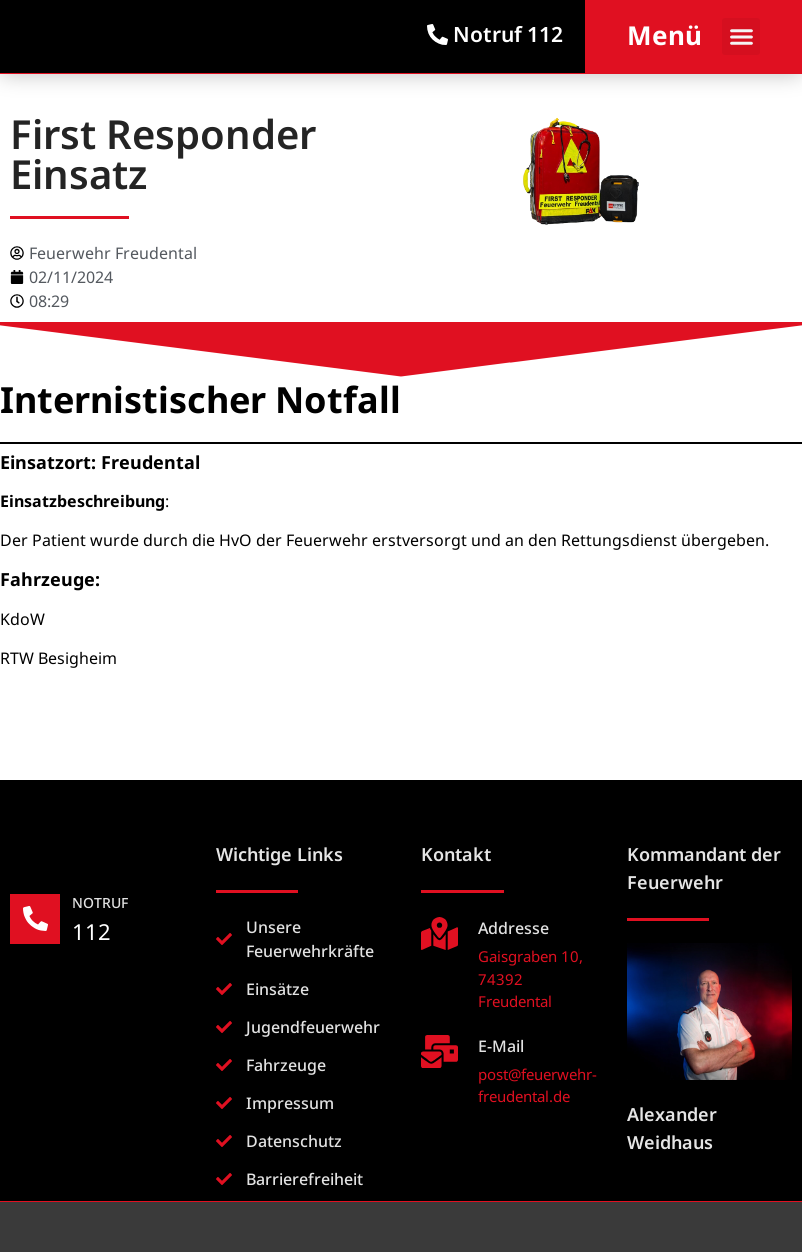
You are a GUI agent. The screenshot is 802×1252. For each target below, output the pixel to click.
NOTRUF (100, 902)
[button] (741, 37)
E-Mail (501, 1046)
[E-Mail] (439, 1051)
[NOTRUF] (35, 919)
